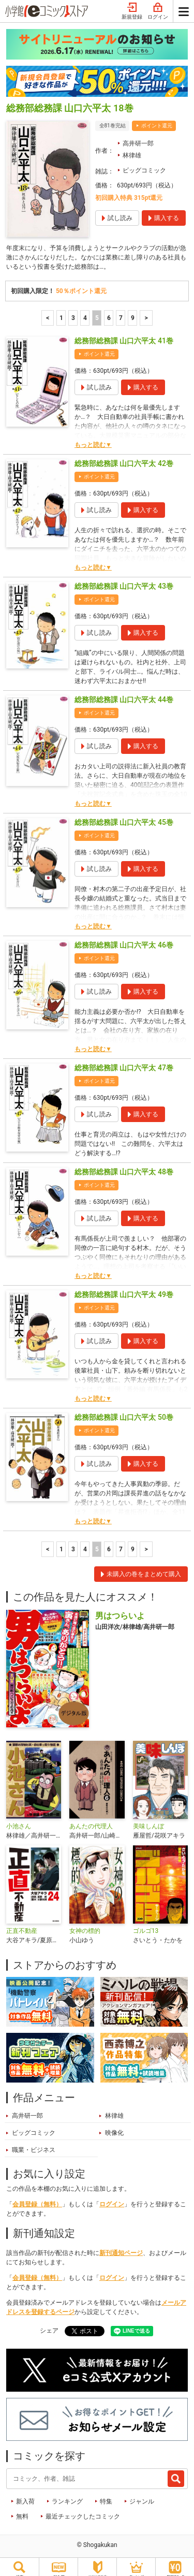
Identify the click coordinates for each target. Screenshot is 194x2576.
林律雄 (132, 148)
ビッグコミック (144, 163)
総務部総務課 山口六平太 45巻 (123, 815)
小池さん (18, 1819)
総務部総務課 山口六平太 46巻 (123, 938)
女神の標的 (84, 1924)
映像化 (114, 2126)
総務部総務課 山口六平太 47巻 (123, 1061)
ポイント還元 (156, 119)
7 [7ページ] (121, 311)
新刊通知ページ (121, 2246)
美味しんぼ (148, 1819)
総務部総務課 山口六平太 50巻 (123, 1410)
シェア (49, 2323)
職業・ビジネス (33, 2143)
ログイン (111, 2197)
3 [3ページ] (73, 311)
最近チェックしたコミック (83, 2509)
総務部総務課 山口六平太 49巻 (123, 1288)
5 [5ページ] (97, 311)
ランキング (67, 2494)
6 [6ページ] (109, 311)
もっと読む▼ (93, 438)
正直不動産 (21, 1924)
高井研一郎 (138, 136)
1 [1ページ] (61, 311)
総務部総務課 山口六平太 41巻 (123, 334)
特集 (106, 2494)
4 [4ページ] (85, 311)
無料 (22, 2509)
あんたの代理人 (91, 1819)
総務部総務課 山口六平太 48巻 (123, 1165)
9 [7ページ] (133, 311)
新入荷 (25, 2494)
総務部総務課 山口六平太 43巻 (123, 579)
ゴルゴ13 (146, 1924)
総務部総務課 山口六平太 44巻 (123, 693)
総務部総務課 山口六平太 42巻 (123, 457)
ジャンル (141, 2494)
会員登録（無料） (37, 2197)
